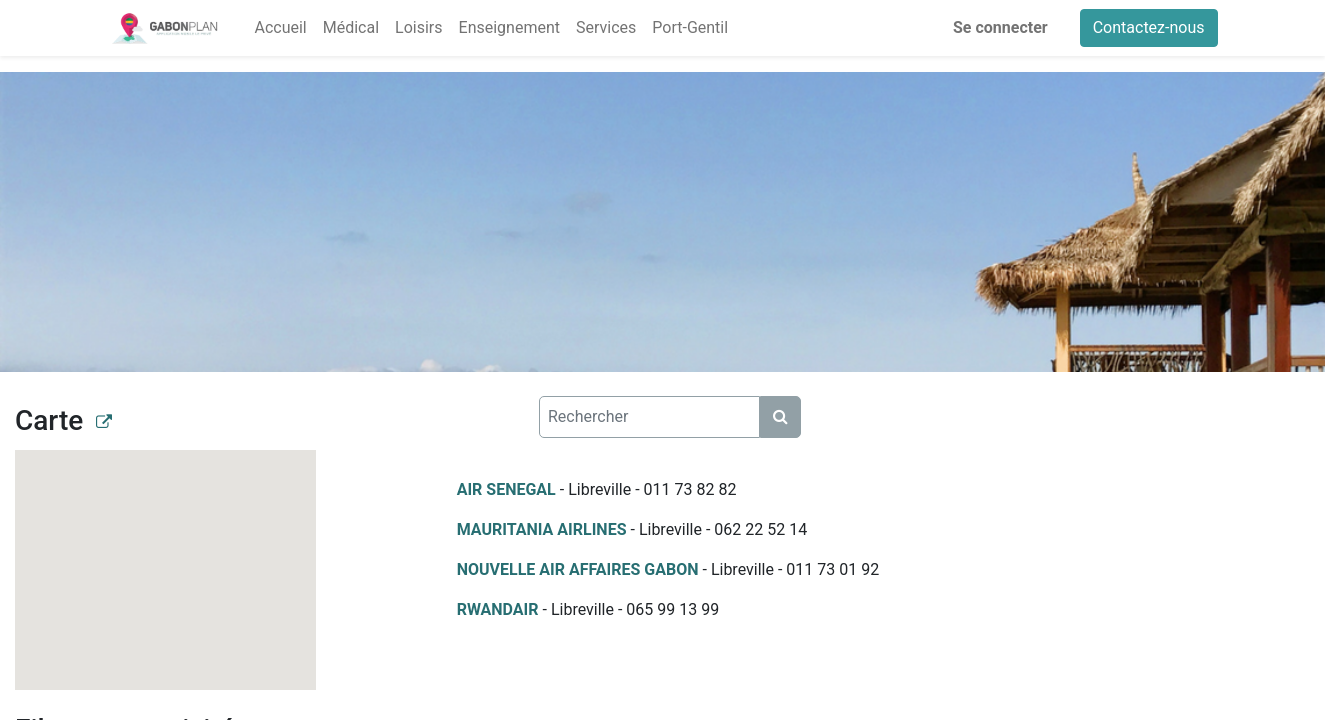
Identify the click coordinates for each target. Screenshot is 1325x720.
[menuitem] (280, 28)
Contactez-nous (1149, 27)
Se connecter (1000, 27)
